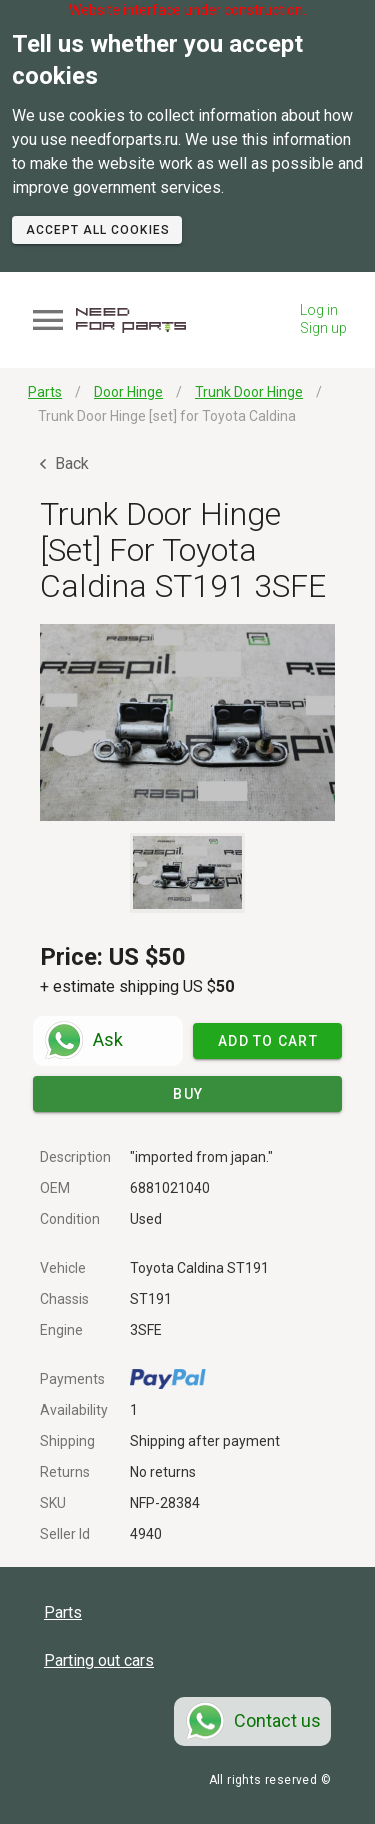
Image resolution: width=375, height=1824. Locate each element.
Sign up (323, 328)
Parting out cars (99, 1660)
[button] (187, 722)
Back (64, 463)
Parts (63, 1612)
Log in (319, 310)
